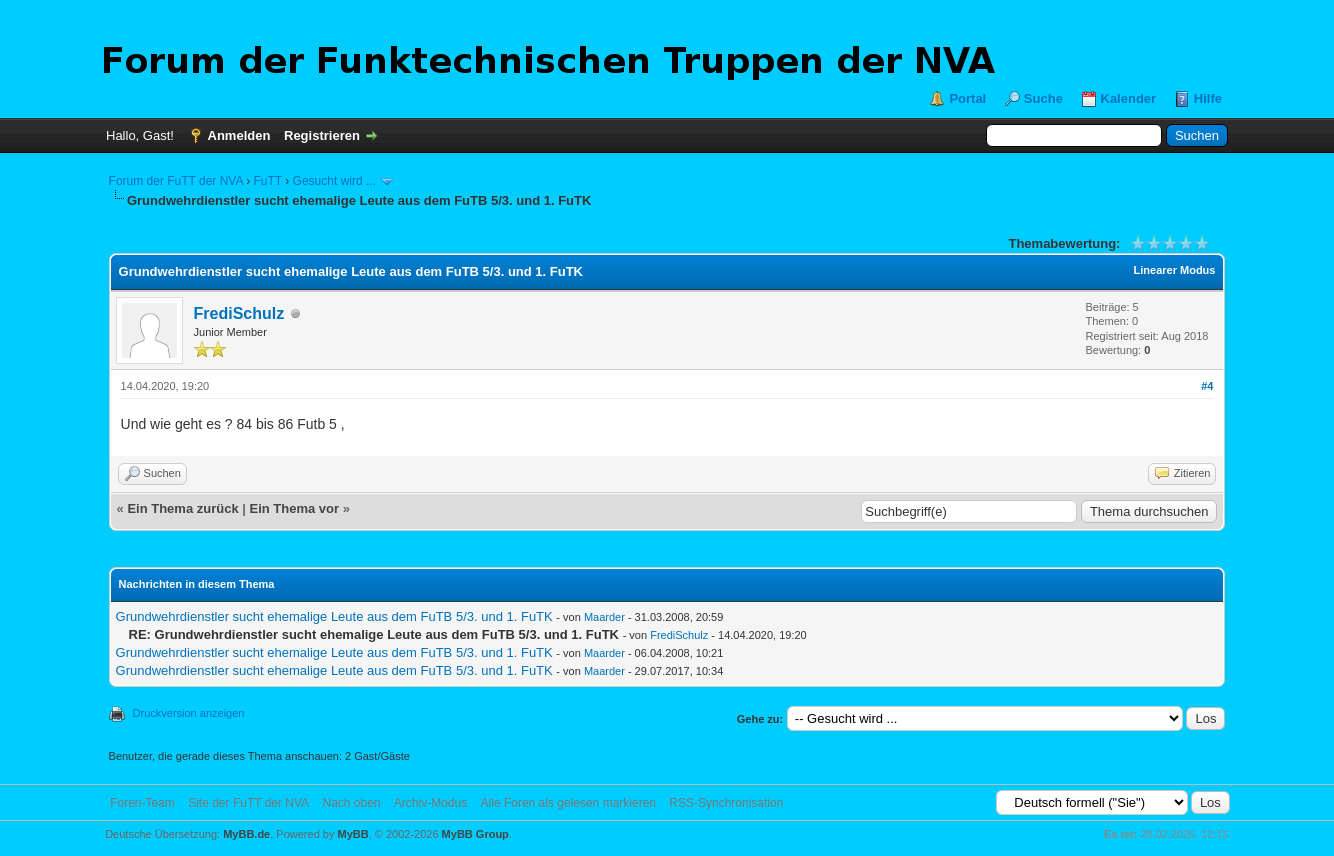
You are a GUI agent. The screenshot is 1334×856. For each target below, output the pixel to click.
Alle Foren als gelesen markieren (568, 803)
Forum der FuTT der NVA (176, 181)
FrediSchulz (239, 313)
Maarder (604, 617)
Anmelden (239, 135)
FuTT (267, 181)
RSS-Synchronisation (726, 803)
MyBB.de (246, 834)
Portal (967, 98)
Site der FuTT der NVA (248, 803)
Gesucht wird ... (334, 181)
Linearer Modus (1175, 270)
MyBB (353, 834)
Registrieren (322, 135)
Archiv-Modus (430, 803)
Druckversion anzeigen (189, 713)
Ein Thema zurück (182, 508)
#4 (1207, 386)
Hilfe (1208, 98)
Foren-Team (142, 803)
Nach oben (351, 803)
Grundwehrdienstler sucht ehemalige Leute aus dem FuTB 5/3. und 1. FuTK (334, 616)
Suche (1043, 98)
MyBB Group (475, 834)
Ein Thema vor (295, 508)
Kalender (1129, 98)
